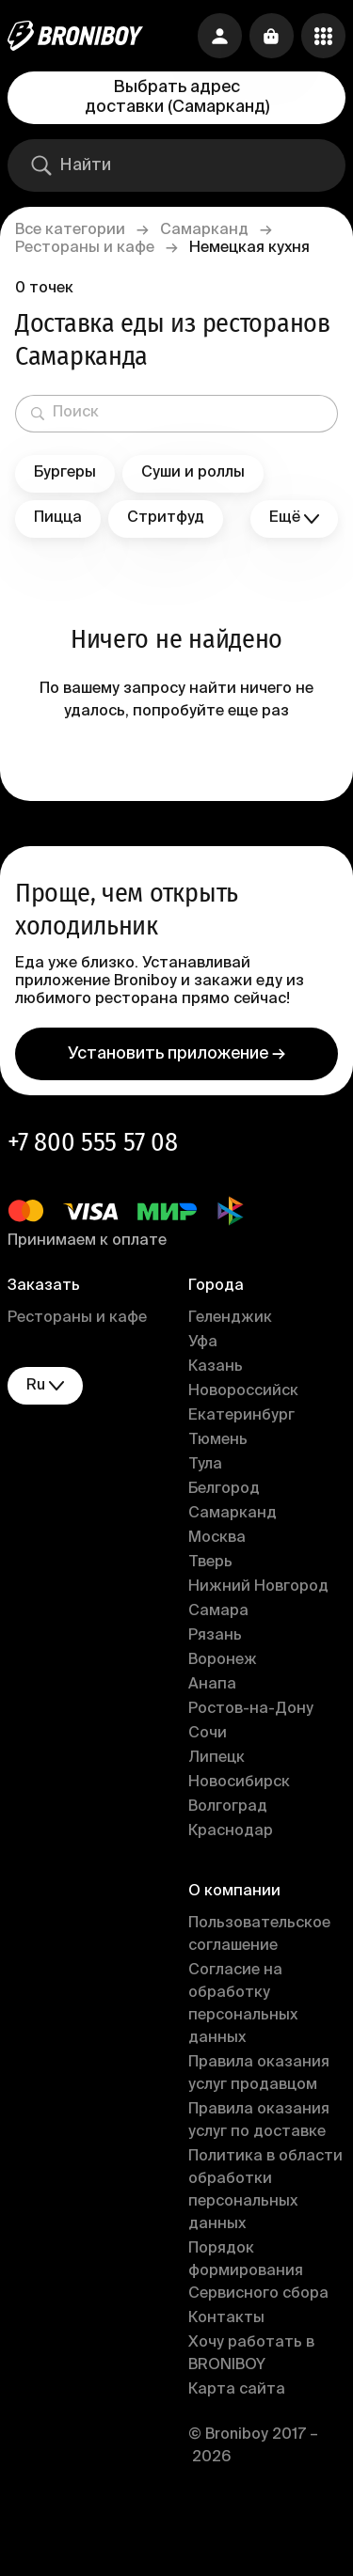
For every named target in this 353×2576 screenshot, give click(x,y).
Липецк (216, 1758)
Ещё (294, 518)
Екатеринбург (241, 1415)
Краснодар (230, 1831)
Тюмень (218, 1440)
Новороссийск (243, 1391)
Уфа (202, 1342)
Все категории (70, 230)
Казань (215, 1366)
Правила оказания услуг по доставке (258, 2121)
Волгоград (227, 1806)
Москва (217, 1538)
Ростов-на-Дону (250, 1709)
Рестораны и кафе (84, 248)
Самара (218, 1611)
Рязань (215, 1635)
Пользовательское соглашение (259, 1935)
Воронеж (222, 1660)
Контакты (226, 2318)
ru (45, 1386)
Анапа (212, 1684)
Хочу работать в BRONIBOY (251, 2354)
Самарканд (204, 230)
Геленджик (230, 1318)
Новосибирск (239, 1782)
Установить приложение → (176, 1053)
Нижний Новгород (258, 1586)
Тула (205, 1464)
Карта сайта (236, 2389)
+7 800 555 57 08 (93, 1141)
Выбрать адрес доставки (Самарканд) (177, 97)
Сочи (207, 1733)
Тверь (210, 1562)
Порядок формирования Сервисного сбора (258, 2271)
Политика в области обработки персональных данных (265, 2190)
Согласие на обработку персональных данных (242, 2004)
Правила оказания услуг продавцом (258, 2074)
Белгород (224, 1489)
